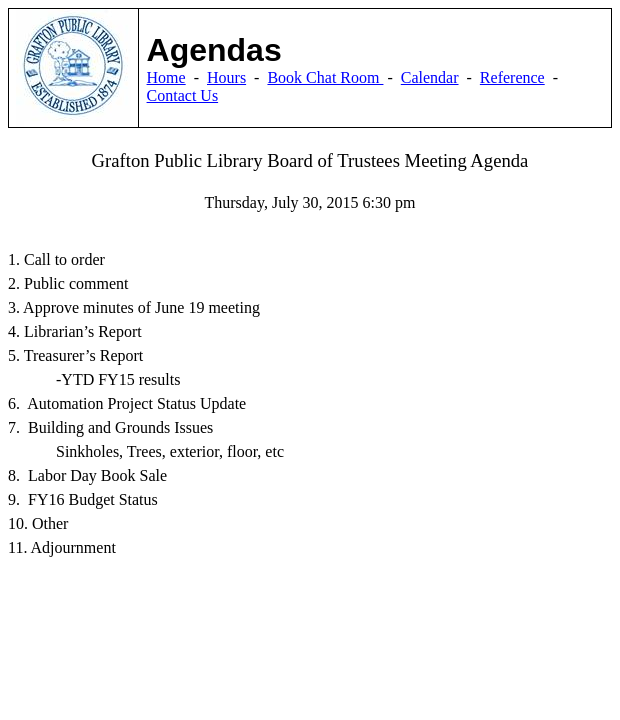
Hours (226, 77)
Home (166, 77)
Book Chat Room (325, 77)
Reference (512, 77)
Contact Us (183, 95)
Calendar (430, 77)
